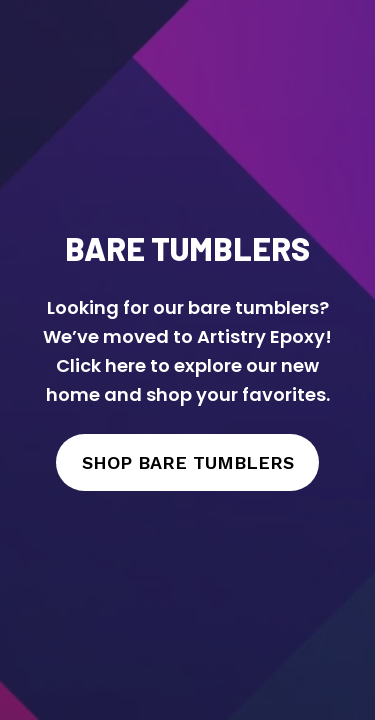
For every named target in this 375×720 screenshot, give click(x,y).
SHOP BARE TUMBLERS (188, 462)
